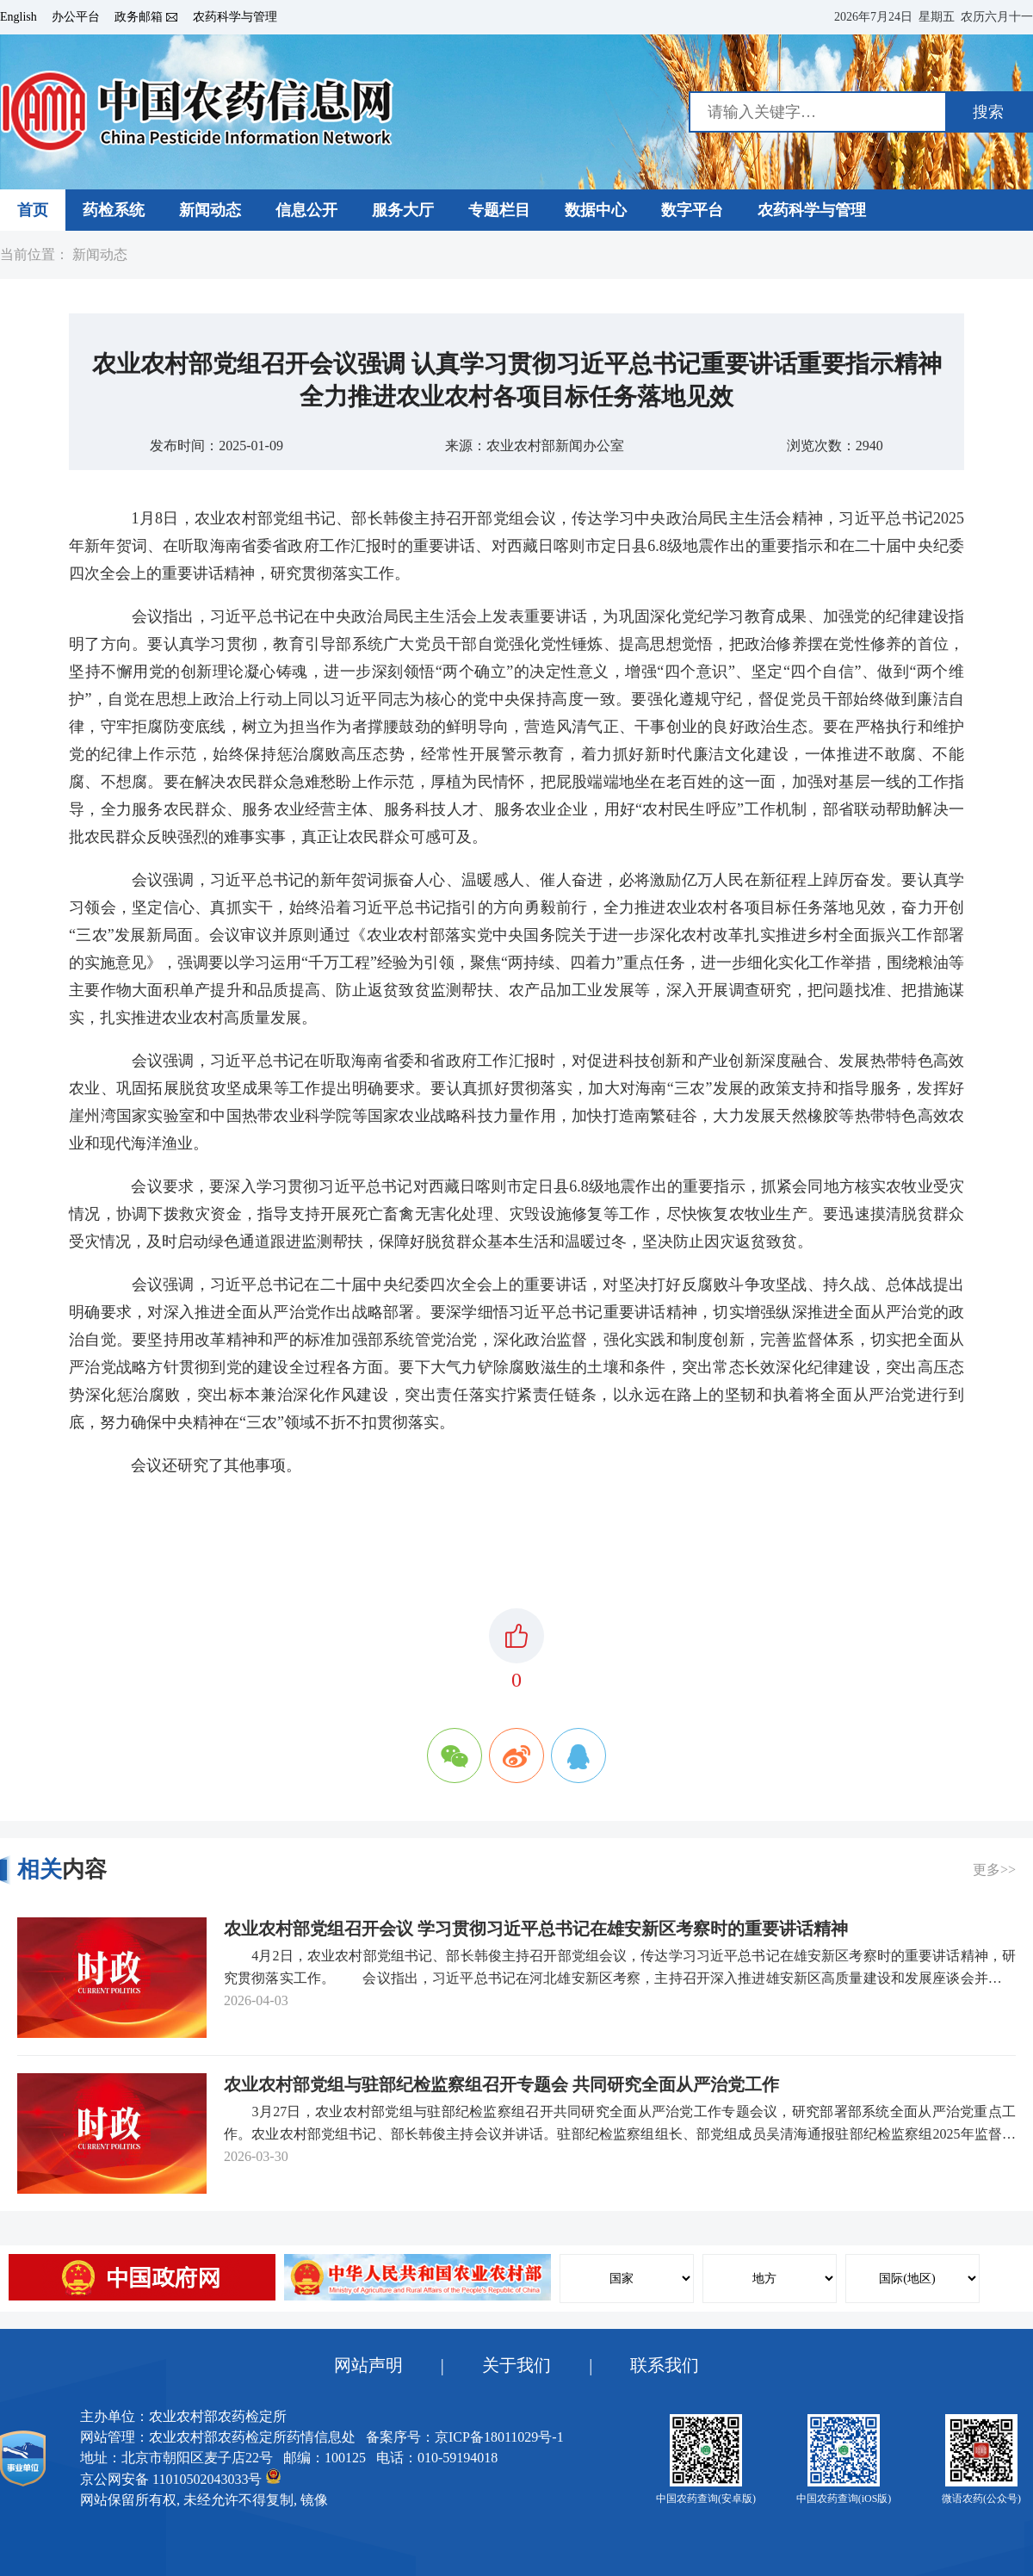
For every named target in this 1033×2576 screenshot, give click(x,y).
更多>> (994, 1869)
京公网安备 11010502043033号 (180, 2477)
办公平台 (76, 17)
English (18, 17)
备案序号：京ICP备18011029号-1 (465, 2437)
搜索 (988, 112)
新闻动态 (99, 255)
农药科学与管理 (235, 17)
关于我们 (516, 2365)
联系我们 (664, 2365)
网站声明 (368, 2365)
